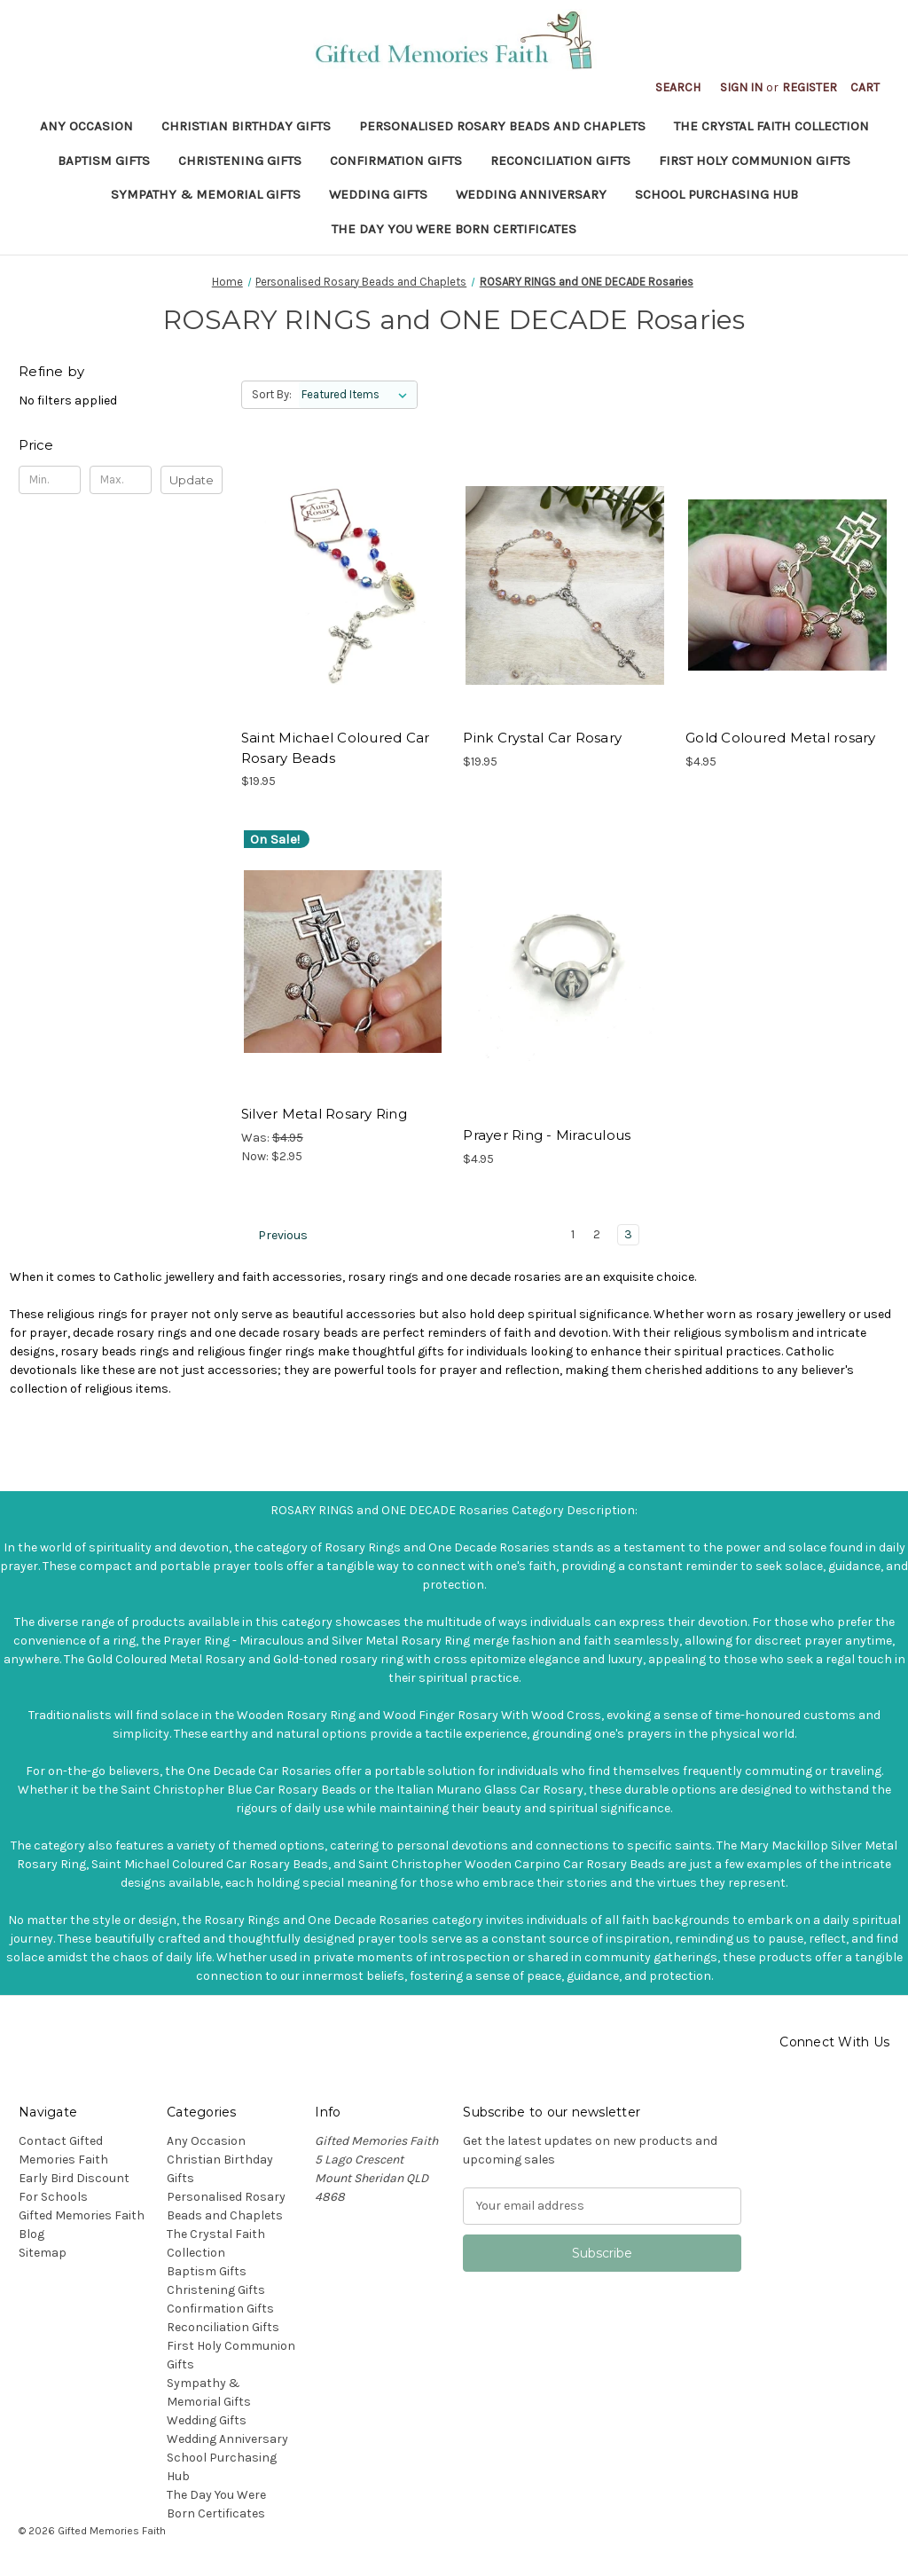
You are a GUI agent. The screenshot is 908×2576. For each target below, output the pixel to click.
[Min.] (50, 480)
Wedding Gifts (378, 194)
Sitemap (43, 2252)
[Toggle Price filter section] (121, 445)
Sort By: (272, 394)
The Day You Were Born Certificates (454, 229)
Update (191, 480)
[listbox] (358, 394)
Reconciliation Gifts (560, 161)
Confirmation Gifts (396, 161)
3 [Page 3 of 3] (628, 1234)
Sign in (741, 87)
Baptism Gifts (104, 161)
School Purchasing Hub (716, 194)
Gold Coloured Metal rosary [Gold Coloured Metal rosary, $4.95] (780, 737)
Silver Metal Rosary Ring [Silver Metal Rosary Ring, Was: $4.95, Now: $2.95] (324, 1113)
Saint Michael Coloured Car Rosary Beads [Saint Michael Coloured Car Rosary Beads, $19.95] (335, 747)
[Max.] (121, 480)
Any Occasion (86, 126)
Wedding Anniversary (531, 194)
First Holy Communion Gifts (754, 161)
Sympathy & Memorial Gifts (206, 194)
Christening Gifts (239, 161)
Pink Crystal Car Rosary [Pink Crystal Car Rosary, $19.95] (542, 737)
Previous (275, 1236)
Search (678, 87)
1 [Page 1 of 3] (573, 1234)
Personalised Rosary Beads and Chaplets (502, 126)
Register (809, 87)
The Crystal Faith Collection (771, 126)
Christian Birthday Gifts (246, 126)
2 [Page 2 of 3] (596, 1234)
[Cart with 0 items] (865, 87)
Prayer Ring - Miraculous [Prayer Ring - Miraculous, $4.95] (546, 1135)
